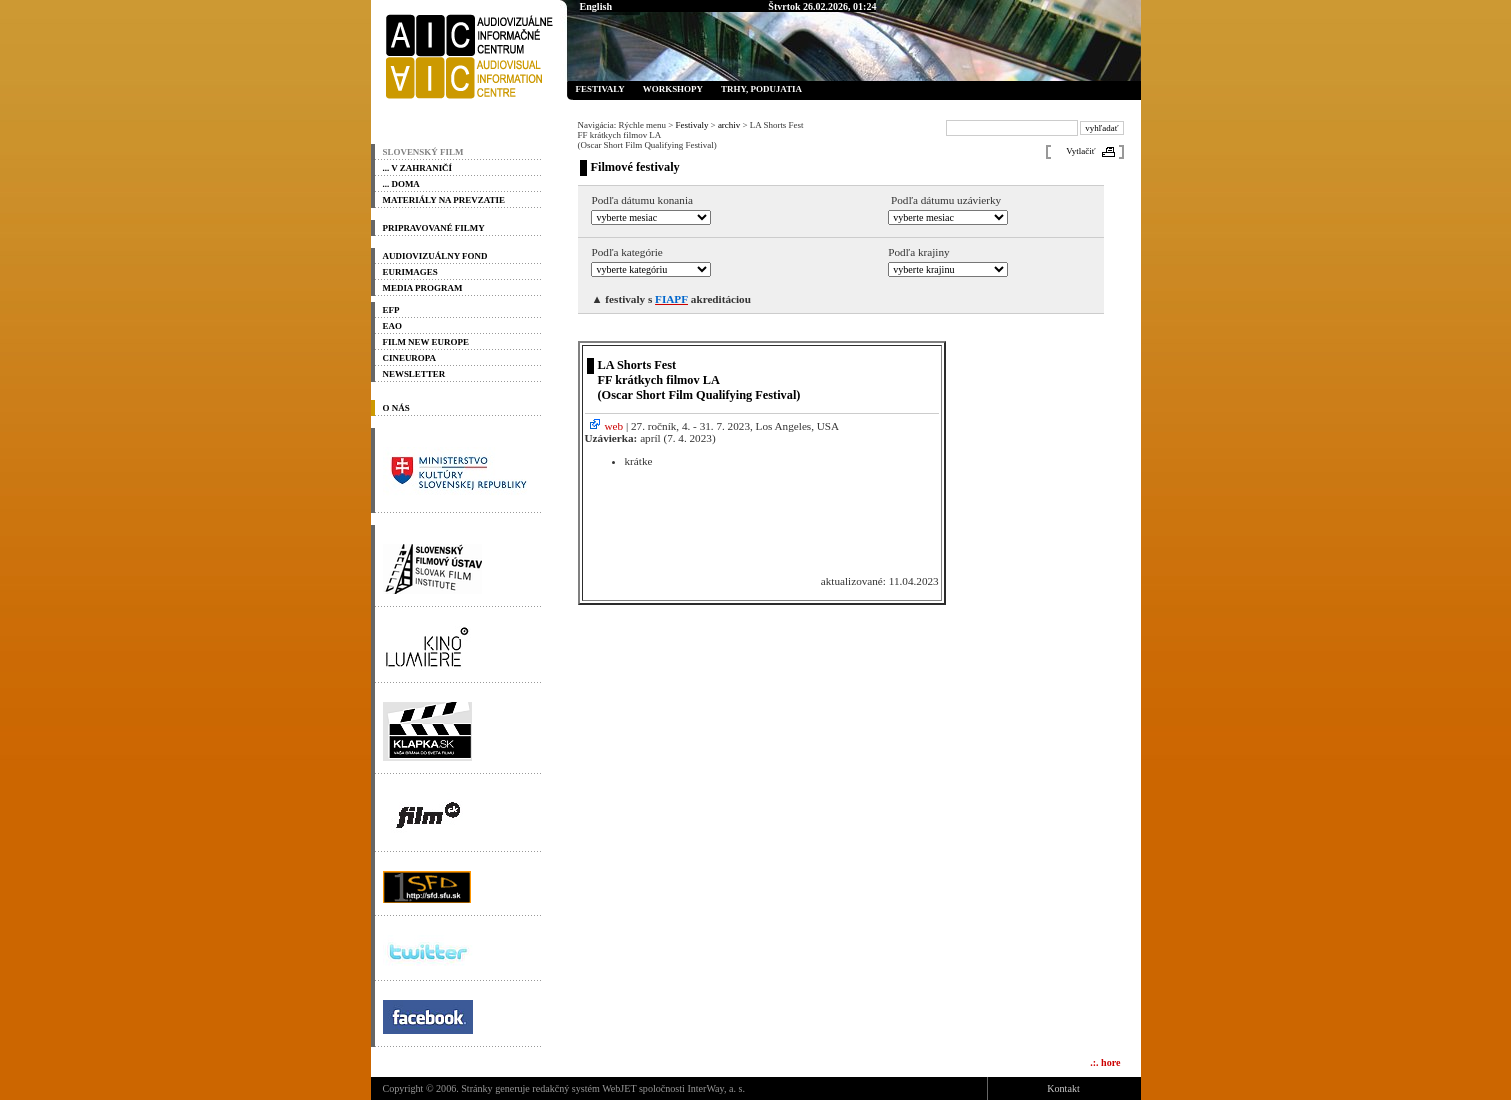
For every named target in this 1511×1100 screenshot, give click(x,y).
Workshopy (673, 89)
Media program (423, 288)
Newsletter (414, 374)
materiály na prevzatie (444, 200)
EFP (391, 310)
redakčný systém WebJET (584, 1088)
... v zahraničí (418, 168)
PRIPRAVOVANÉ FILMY (434, 228)
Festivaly (600, 89)
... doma (401, 184)
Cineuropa (410, 358)
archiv (729, 125)
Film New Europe (426, 342)
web (606, 426)
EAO (392, 326)
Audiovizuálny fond (435, 256)
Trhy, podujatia (761, 89)
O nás (396, 408)
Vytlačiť (1080, 151)
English (596, 6)
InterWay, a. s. (716, 1088)
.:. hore (1105, 1062)
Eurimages (410, 272)
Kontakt (1063, 1088)
